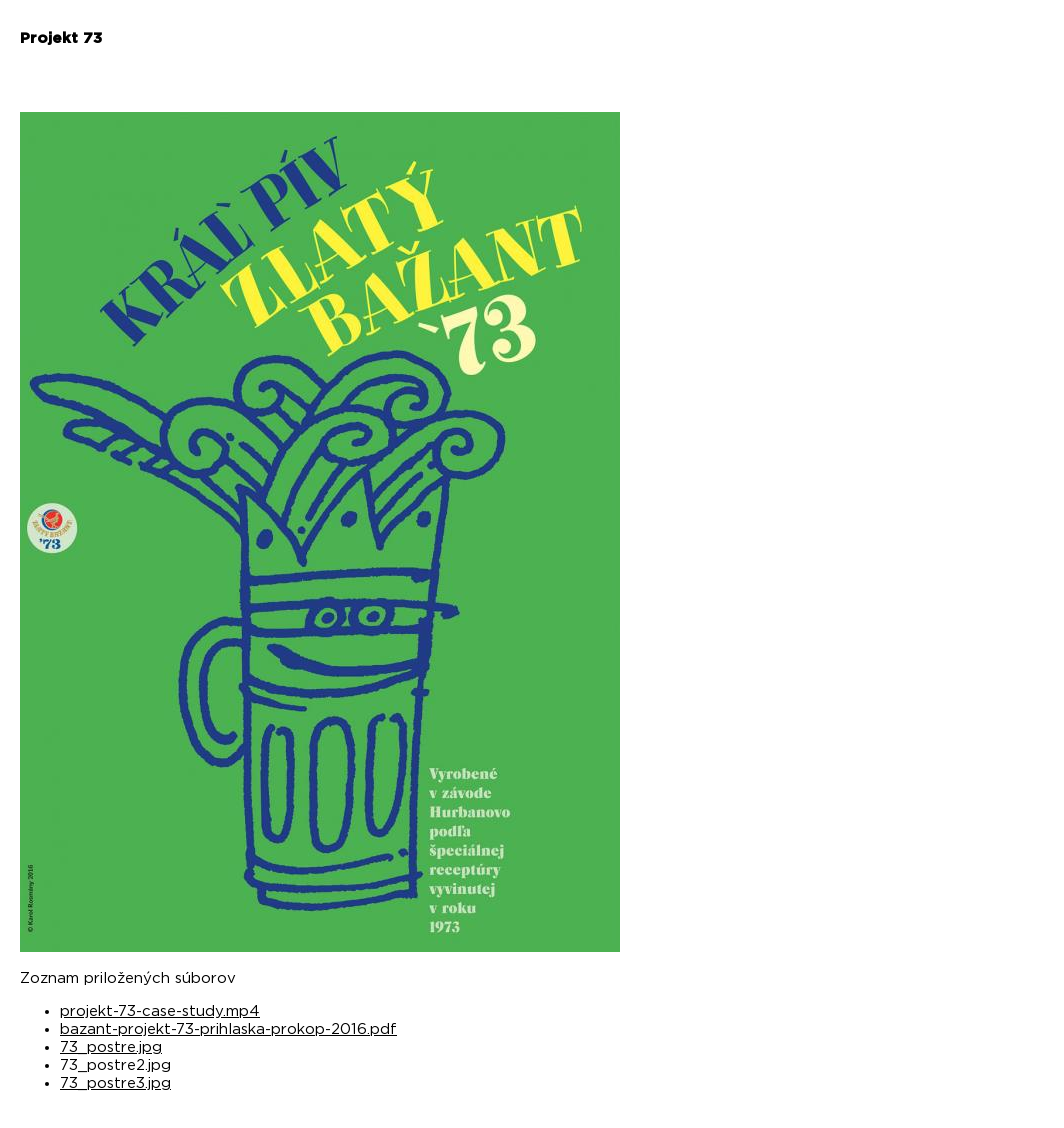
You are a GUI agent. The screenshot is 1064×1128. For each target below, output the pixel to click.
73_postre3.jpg (115, 1083)
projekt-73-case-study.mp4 (160, 1011)
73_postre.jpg (111, 1047)
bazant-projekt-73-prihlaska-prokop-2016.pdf (228, 1029)
